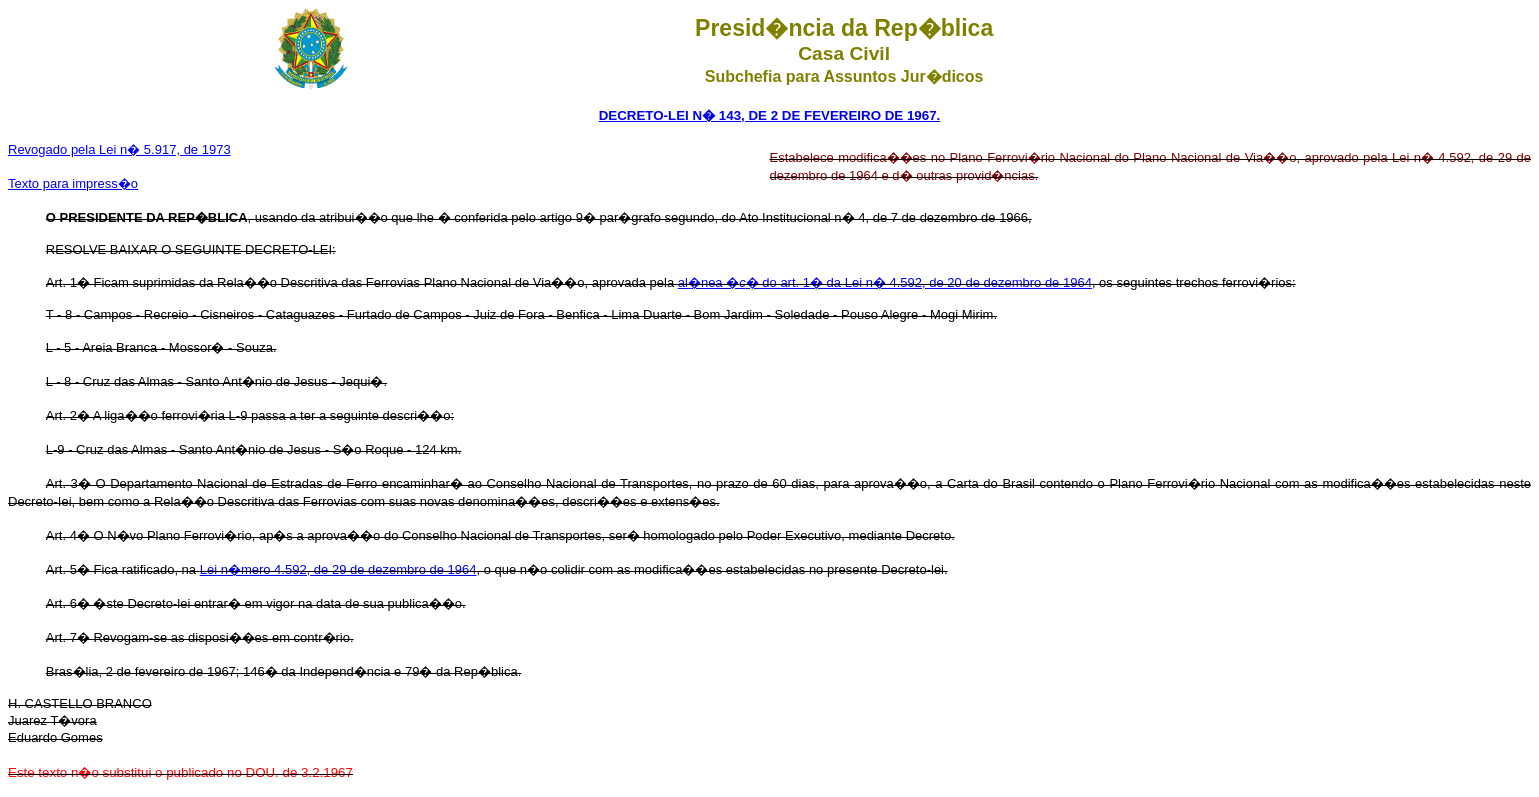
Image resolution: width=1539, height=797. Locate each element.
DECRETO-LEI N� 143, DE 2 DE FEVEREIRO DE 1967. (770, 115)
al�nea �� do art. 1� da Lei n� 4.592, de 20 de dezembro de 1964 (885, 282)
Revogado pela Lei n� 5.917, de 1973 (119, 149)
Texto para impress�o (73, 183)
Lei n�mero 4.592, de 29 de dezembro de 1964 (338, 569)
